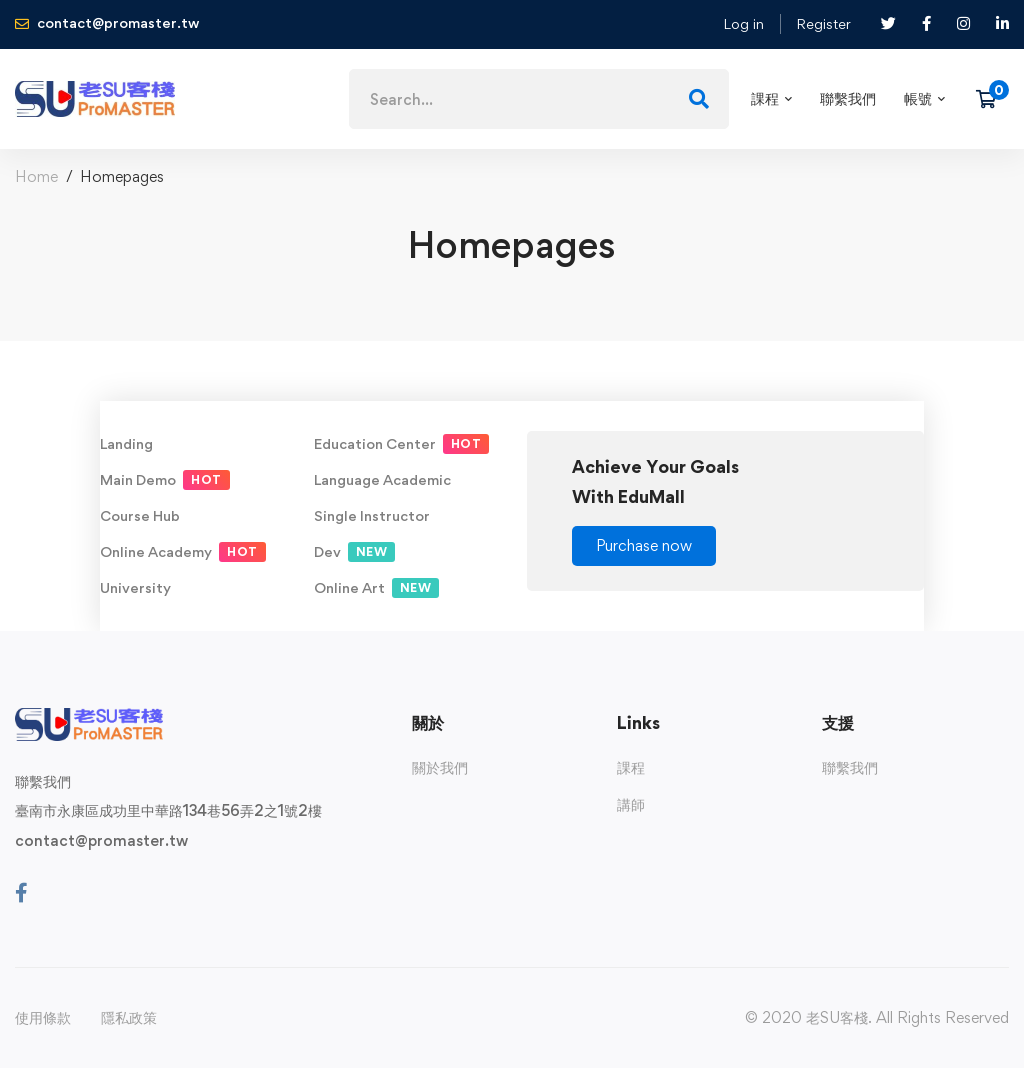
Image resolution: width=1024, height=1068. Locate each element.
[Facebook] (21, 893)
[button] (644, 546)
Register (823, 23)
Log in (743, 23)
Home (36, 176)
